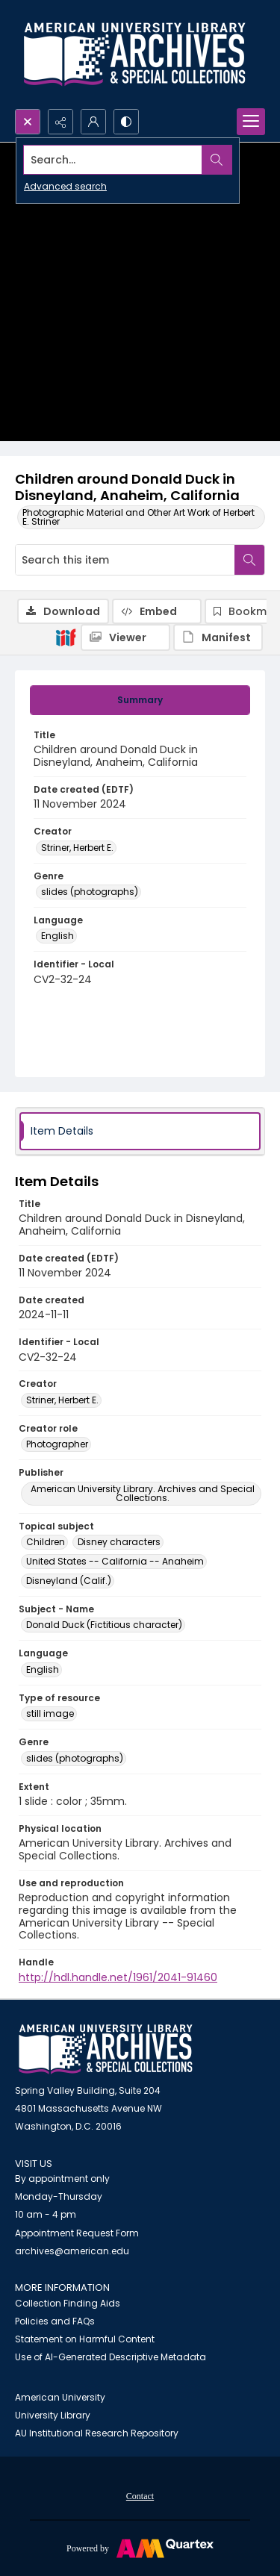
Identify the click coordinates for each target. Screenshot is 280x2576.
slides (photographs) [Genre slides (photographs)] (89, 891)
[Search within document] (249, 560)
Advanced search (65, 186)
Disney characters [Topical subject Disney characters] (119, 1541)
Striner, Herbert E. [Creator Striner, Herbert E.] (77, 847)
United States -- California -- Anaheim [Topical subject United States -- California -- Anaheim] (115, 1561)
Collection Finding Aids (67, 2303)
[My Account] (93, 122)
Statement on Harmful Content (85, 2339)
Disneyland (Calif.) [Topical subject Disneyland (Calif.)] (68, 1580)
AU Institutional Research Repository (96, 2433)
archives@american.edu (72, 2251)
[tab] (140, 700)
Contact (140, 2496)
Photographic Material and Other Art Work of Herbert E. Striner (138, 517)
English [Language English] (57, 935)
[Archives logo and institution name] (134, 54)
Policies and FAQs (55, 2321)
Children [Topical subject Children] (45, 1541)
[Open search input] (28, 122)
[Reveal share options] (60, 122)
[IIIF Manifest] (218, 637)
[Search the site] (113, 160)
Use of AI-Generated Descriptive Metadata (110, 2357)
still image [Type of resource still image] (50, 1713)
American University (60, 2397)
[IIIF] (66, 636)
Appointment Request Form (77, 2233)
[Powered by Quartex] (140, 2547)
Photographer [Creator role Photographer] (57, 1444)
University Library (52, 2415)
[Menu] (251, 121)
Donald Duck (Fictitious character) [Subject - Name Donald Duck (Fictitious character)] (104, 1624)
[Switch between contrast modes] (126, 122)
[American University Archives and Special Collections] (105, 2049)
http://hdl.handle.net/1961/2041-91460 (118, 1977)
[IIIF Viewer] (125, 637)
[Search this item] (125, 560)
